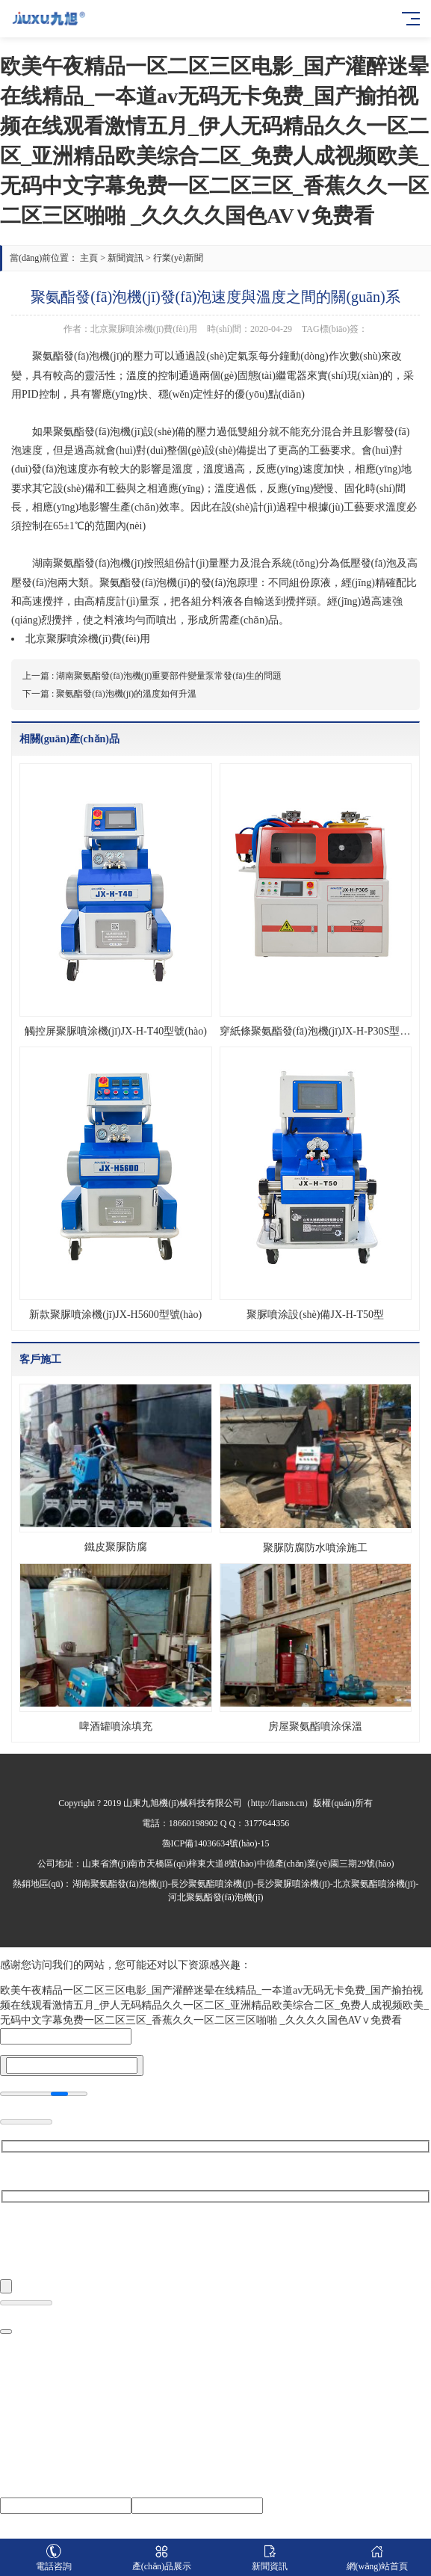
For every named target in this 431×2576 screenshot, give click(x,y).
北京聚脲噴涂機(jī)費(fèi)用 (87, 638)
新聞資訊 (125, 258)
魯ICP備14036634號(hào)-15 (216, 1843)
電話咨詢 (54, 2558)
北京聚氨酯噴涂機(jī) (374, 1884)
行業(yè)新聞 (178, 258)
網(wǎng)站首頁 (377, 2558)
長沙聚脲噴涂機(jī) (293, 1884)
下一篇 (109, 693)
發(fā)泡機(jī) (93, 356)
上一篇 (152, 676)
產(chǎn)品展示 (161, 2558)
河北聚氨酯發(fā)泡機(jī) (216, 1897)
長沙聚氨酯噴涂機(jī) (211, 1884)
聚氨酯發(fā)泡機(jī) (98, 431)
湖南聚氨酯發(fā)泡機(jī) (120, 1884)
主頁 (89, 258)
